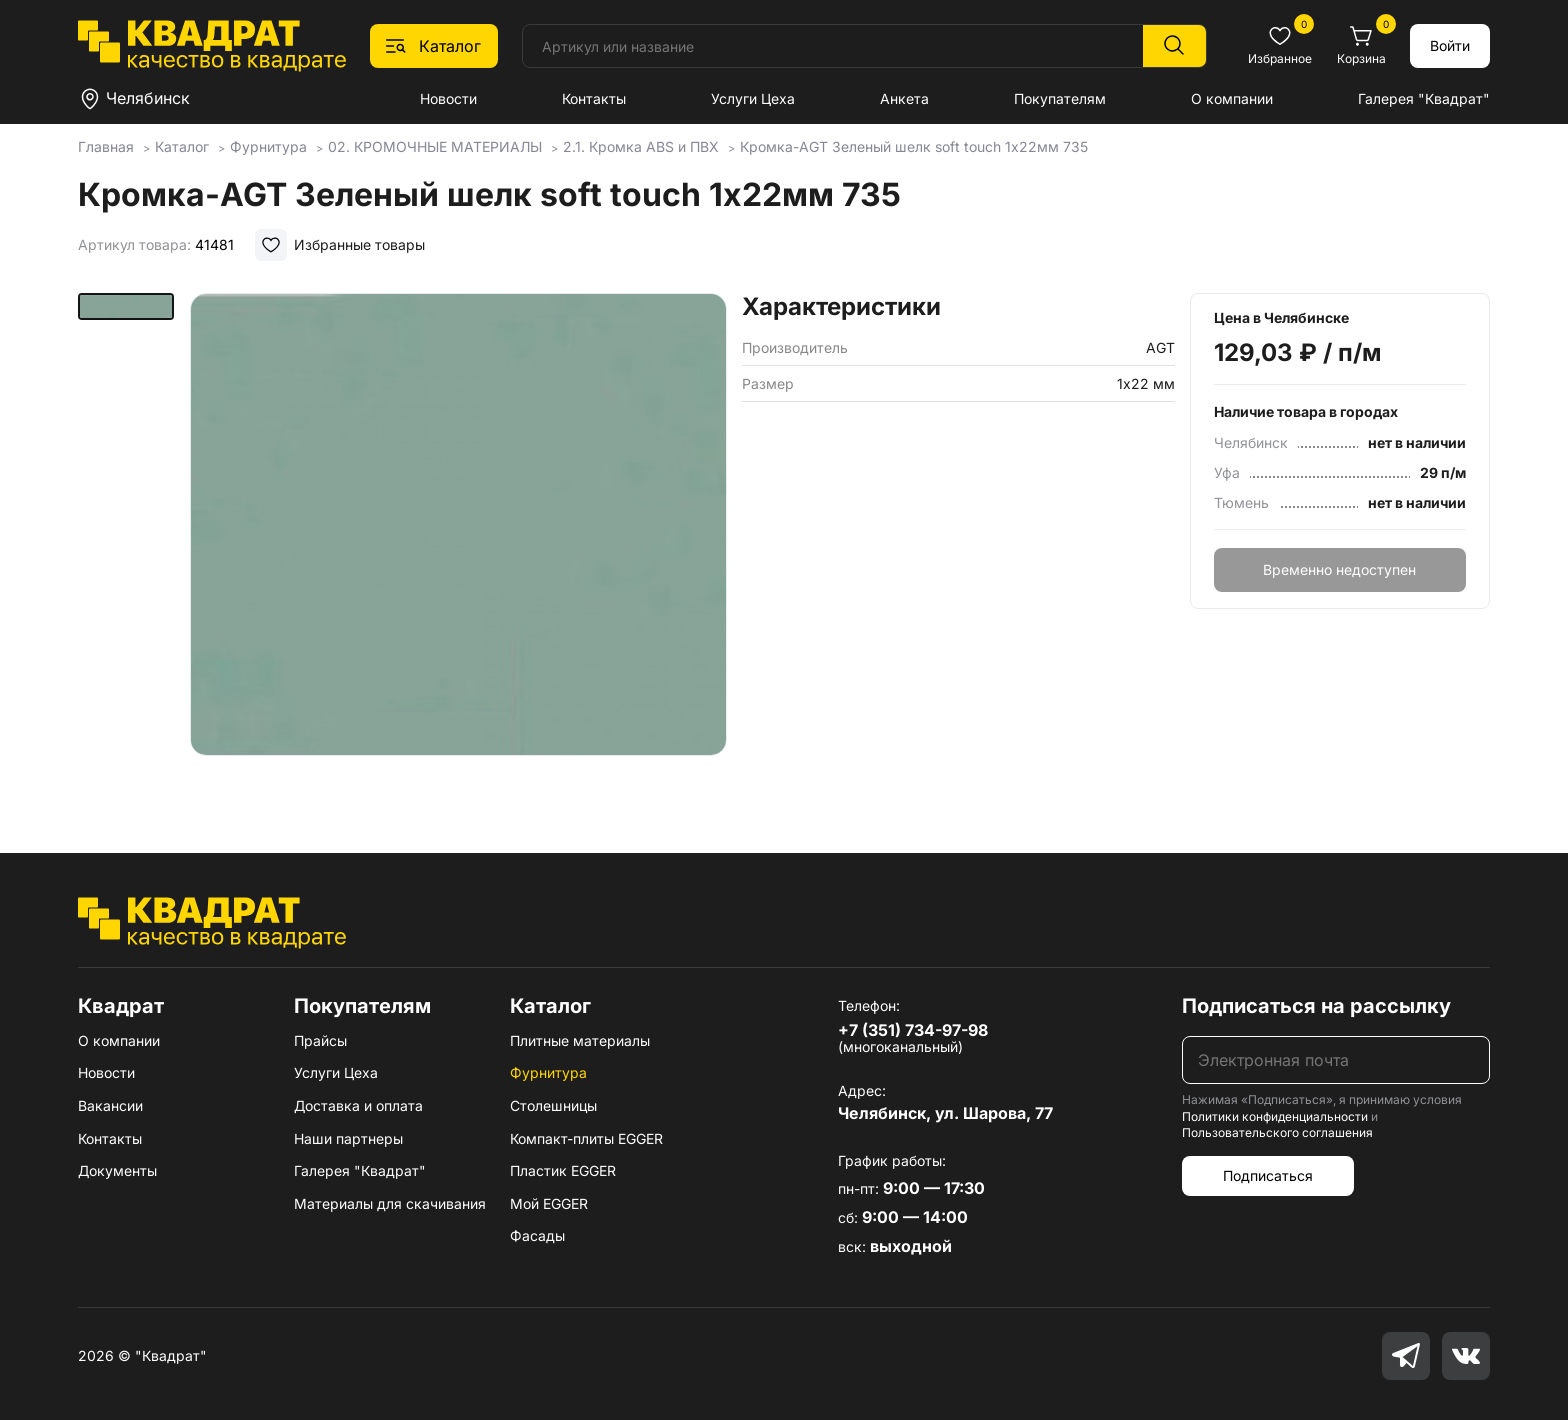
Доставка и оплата (358, 1105)
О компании (1232, 98)
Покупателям (1060, 98)
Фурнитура (548, 1072)
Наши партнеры (348, 1138)
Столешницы (553, 1105)
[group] (458, 544)
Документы (117, 1170)
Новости (448, 98)
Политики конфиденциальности (1275, 1116)
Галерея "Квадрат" (1424, 98)
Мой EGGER (549, 1203)
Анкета (904, 98)
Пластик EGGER (563, 1170)
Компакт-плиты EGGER (586, 1138)
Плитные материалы (580, 1040)
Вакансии (110, 1105)
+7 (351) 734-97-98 (913, 1030)
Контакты (594, 98)
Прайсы (320, 1040)
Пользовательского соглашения (1277, 1132)
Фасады (537, 1235)
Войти (1450, 45)
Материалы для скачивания (390, 1203)
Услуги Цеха (753, 98)
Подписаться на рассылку (1316, 1006)
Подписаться (1268, 1175)
